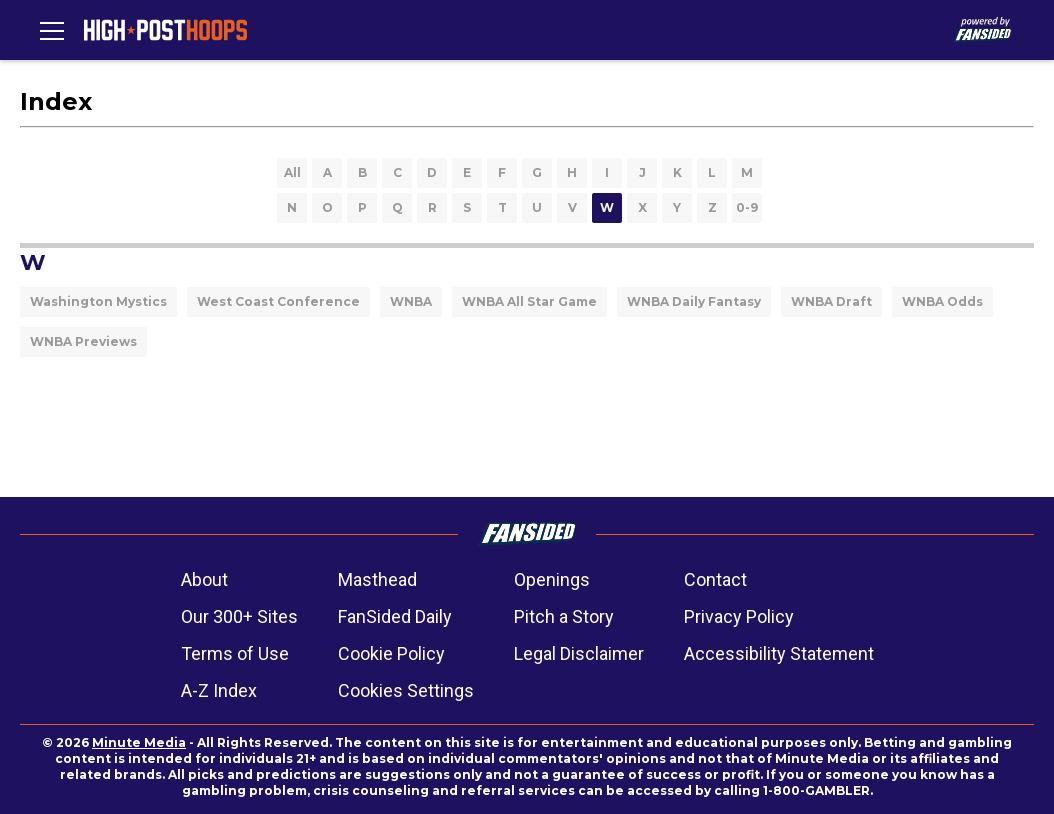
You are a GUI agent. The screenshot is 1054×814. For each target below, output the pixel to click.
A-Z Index (219, 690)
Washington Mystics (98, 301)
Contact (715, 579)
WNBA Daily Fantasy (694, 301)
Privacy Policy (739, 616)
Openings (552, 579)
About (204, 579)
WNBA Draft (831, 301)
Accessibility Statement (779, 653)
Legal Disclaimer (579, 653)
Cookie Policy (391, 653)
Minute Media (139, 742)
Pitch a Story (564, 616)
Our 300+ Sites (239, 616)
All (292, 172)
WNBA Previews (83, 341)
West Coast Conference (278, 301)
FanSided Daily (395, 616)
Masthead (377, 579)
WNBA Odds (942, 301)
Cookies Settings (406, 690)
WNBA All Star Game (529, 301)
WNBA (411, 301)
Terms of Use (235, 653)
